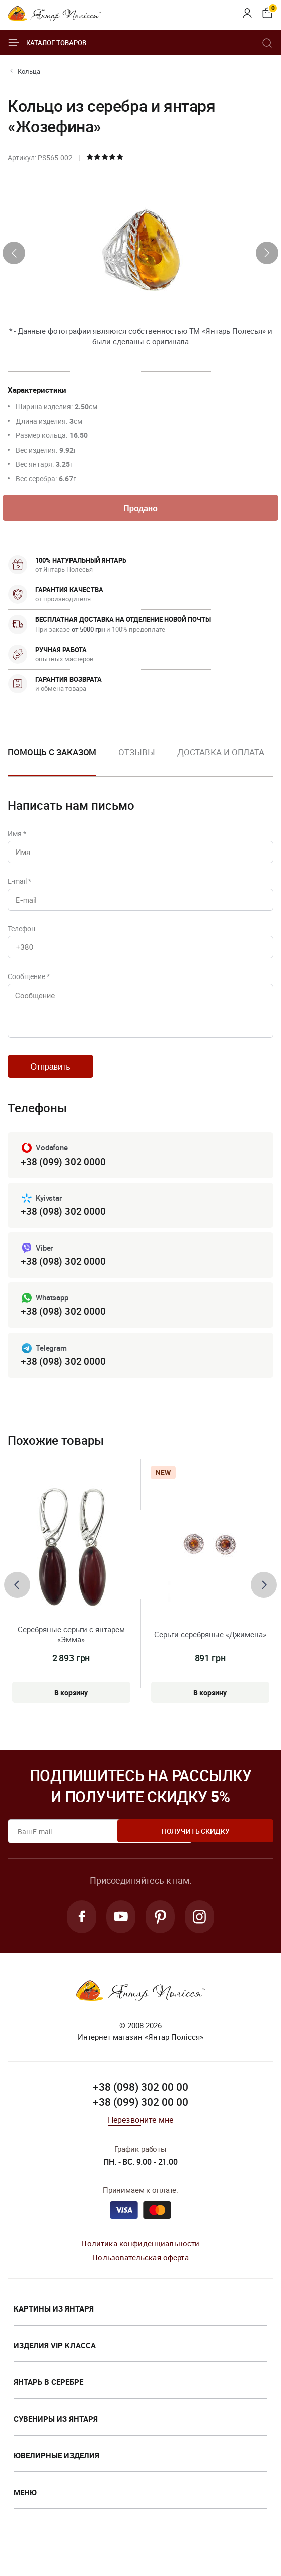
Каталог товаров (47, 43)
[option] (136, 762)
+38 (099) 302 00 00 (140, 2126)
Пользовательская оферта (140, 2282)
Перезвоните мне (140, 2145)
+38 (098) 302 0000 (63, 1232)
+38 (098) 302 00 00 (140, 2112)
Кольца (29, 71)
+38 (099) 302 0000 (63, 1181)
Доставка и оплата (220, 754)
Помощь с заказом (52, 754)
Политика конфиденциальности (140, 2268)
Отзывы (136, 754)
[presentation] (14, 253)
